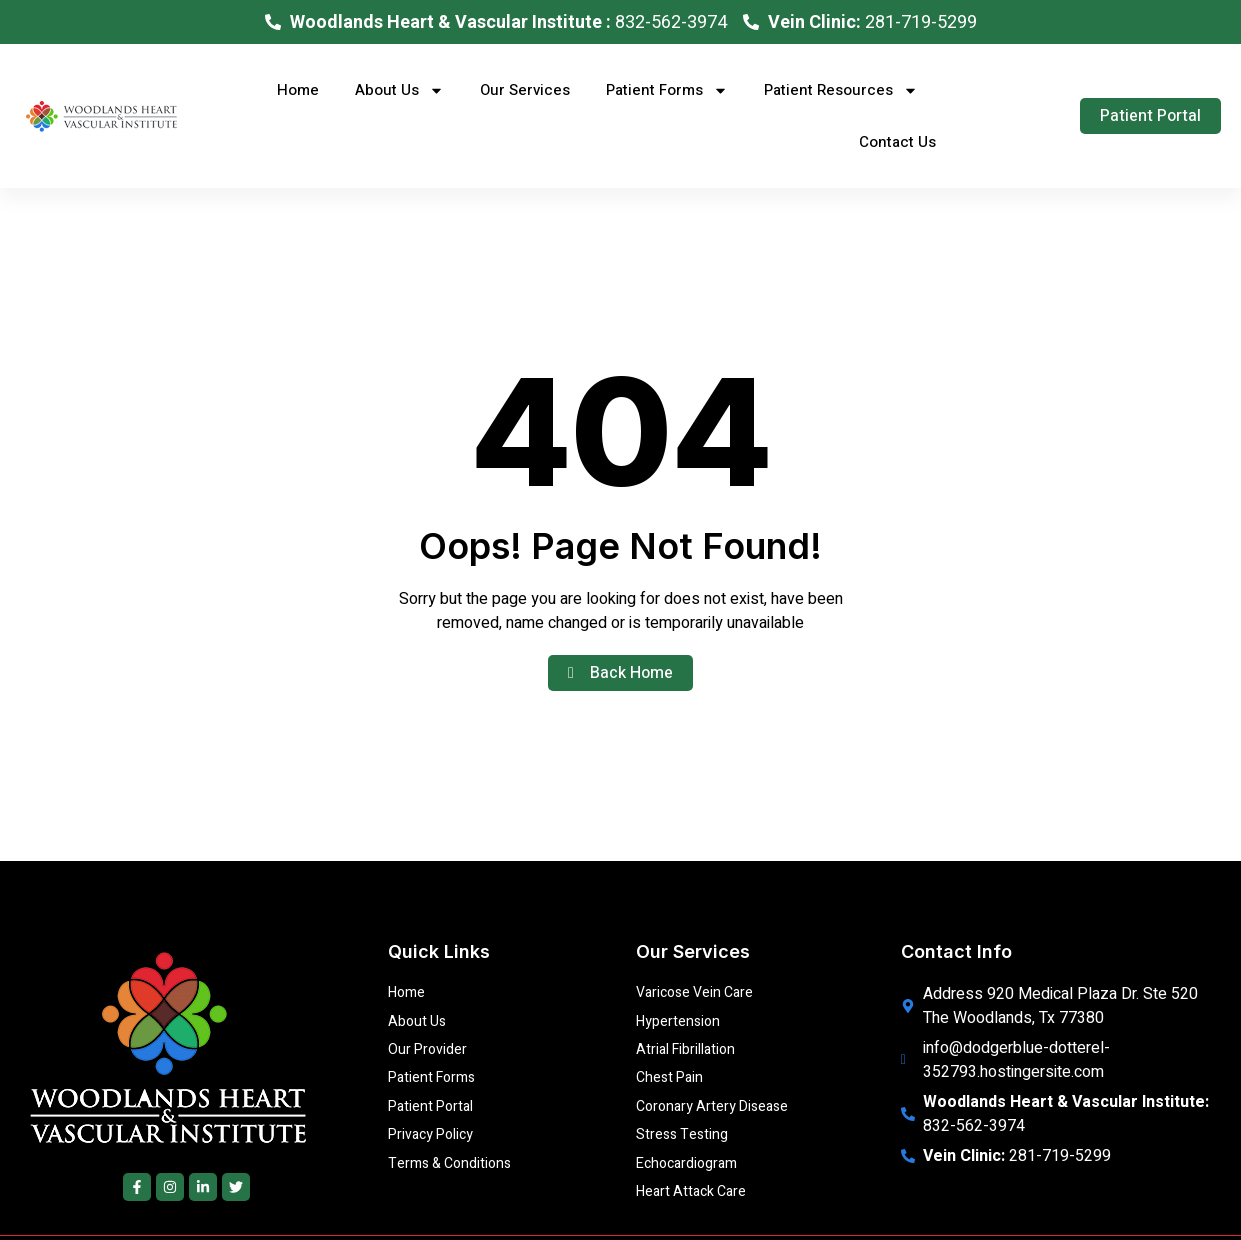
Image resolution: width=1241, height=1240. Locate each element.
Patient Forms (667, 90)
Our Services (525, 90)
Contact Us (897, 142)
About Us (399, 90)
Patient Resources (841, 90)
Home (298, 90)
